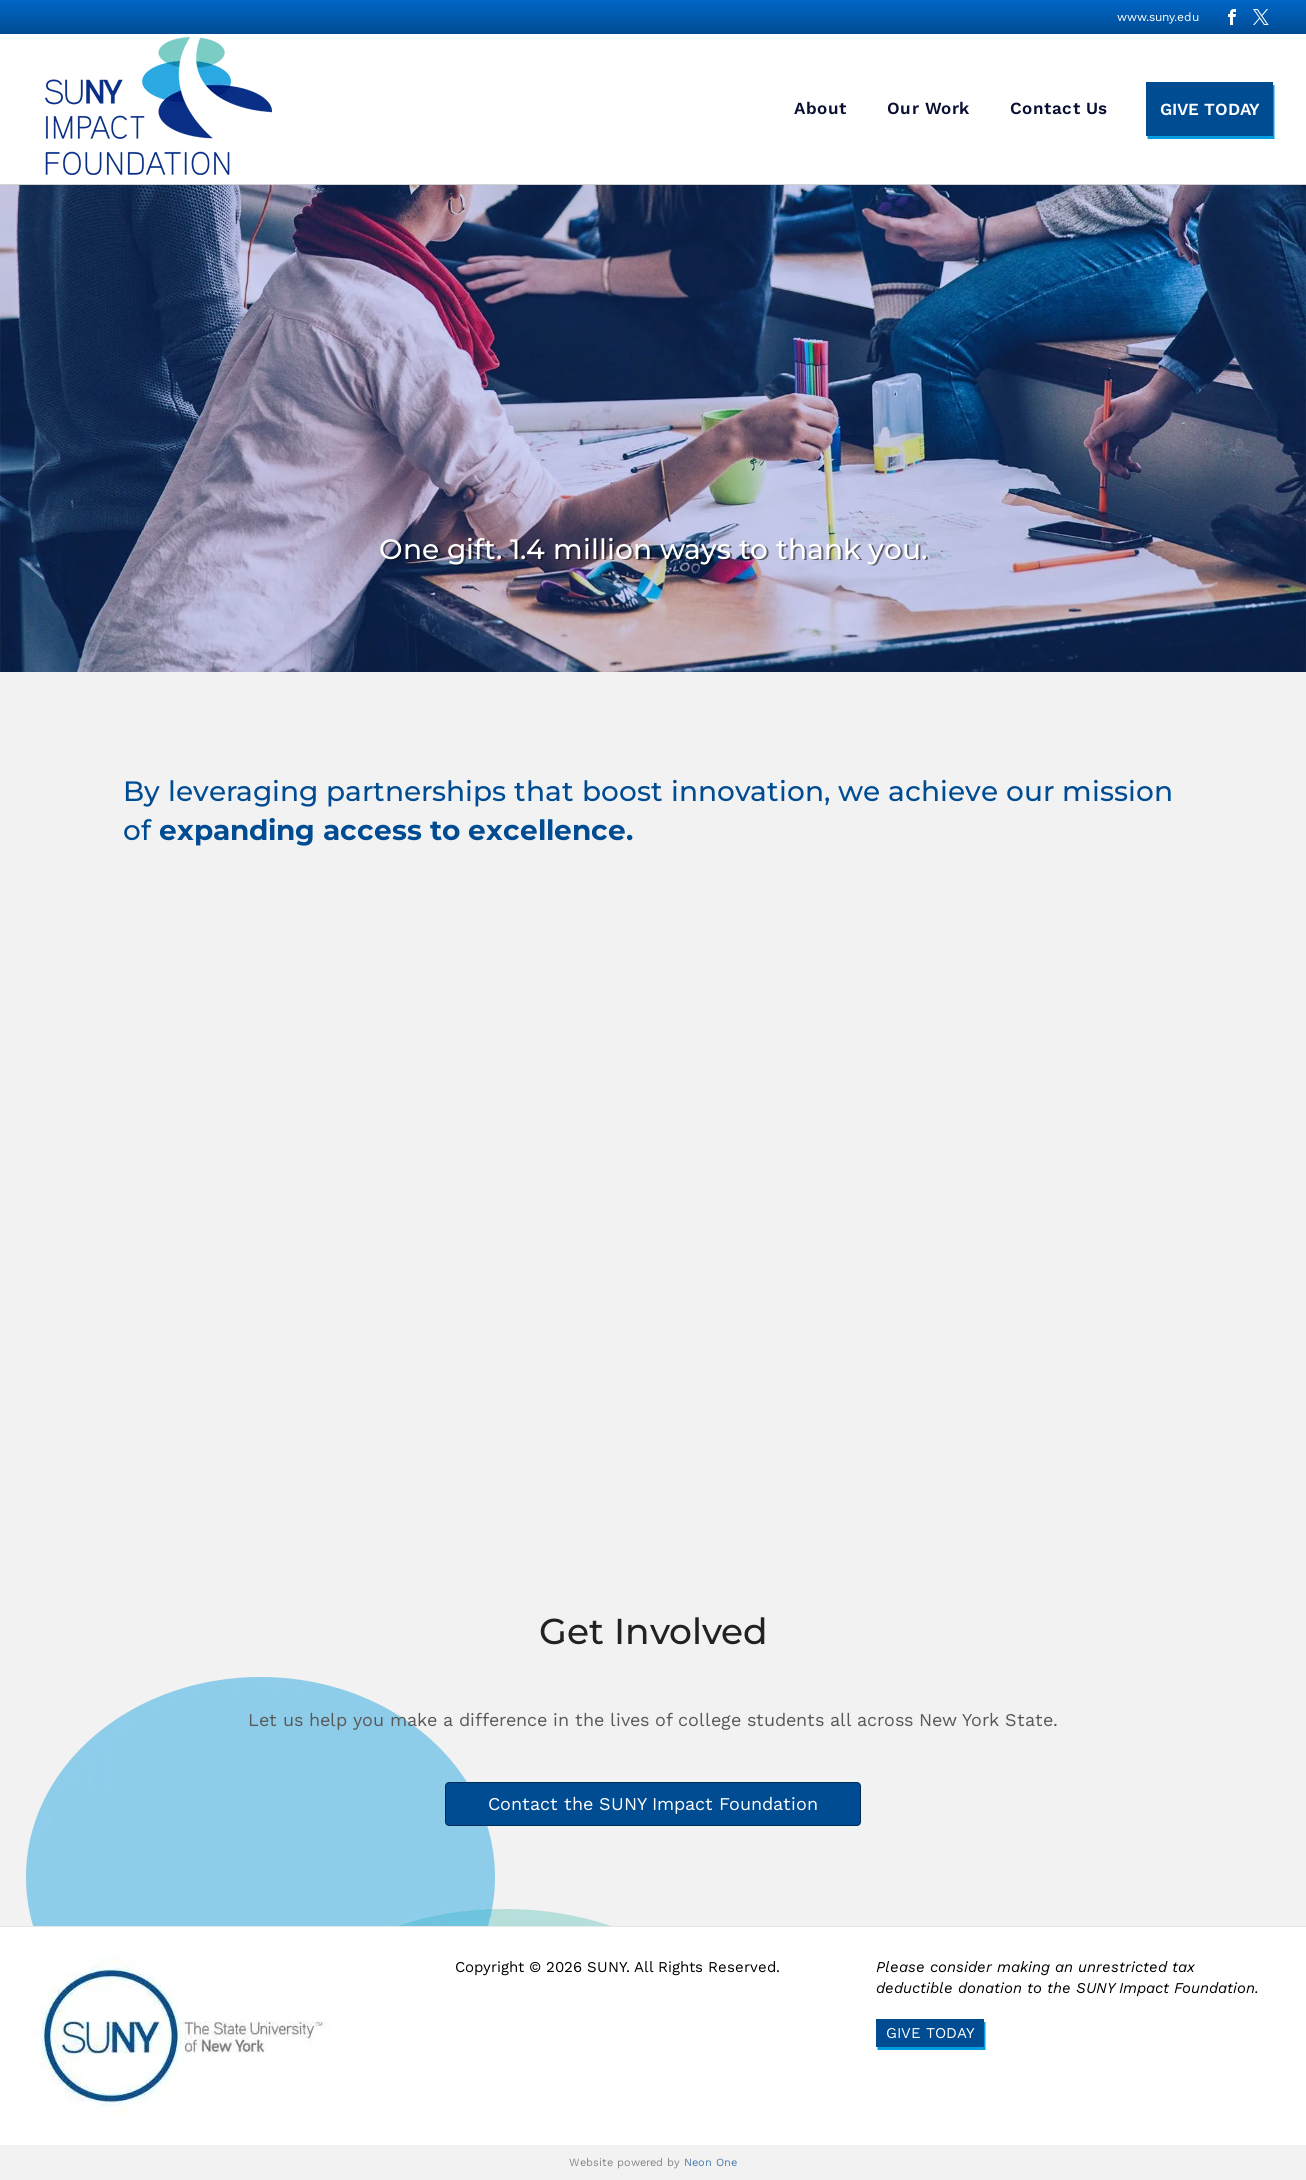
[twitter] (1261, 17)
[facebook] (1232, 17)
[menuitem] (820, 109)
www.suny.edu (1158, 17)
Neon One (710, 2162)
